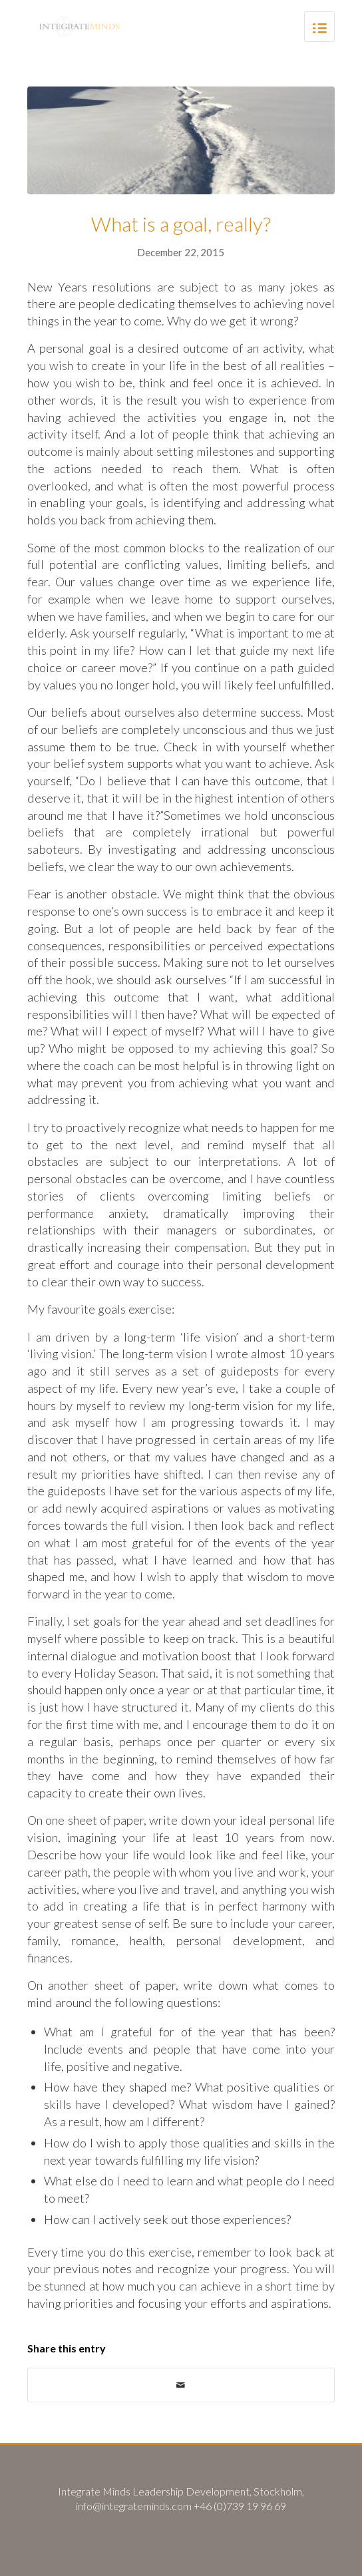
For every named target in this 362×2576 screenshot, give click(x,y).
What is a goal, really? (181, 224)
